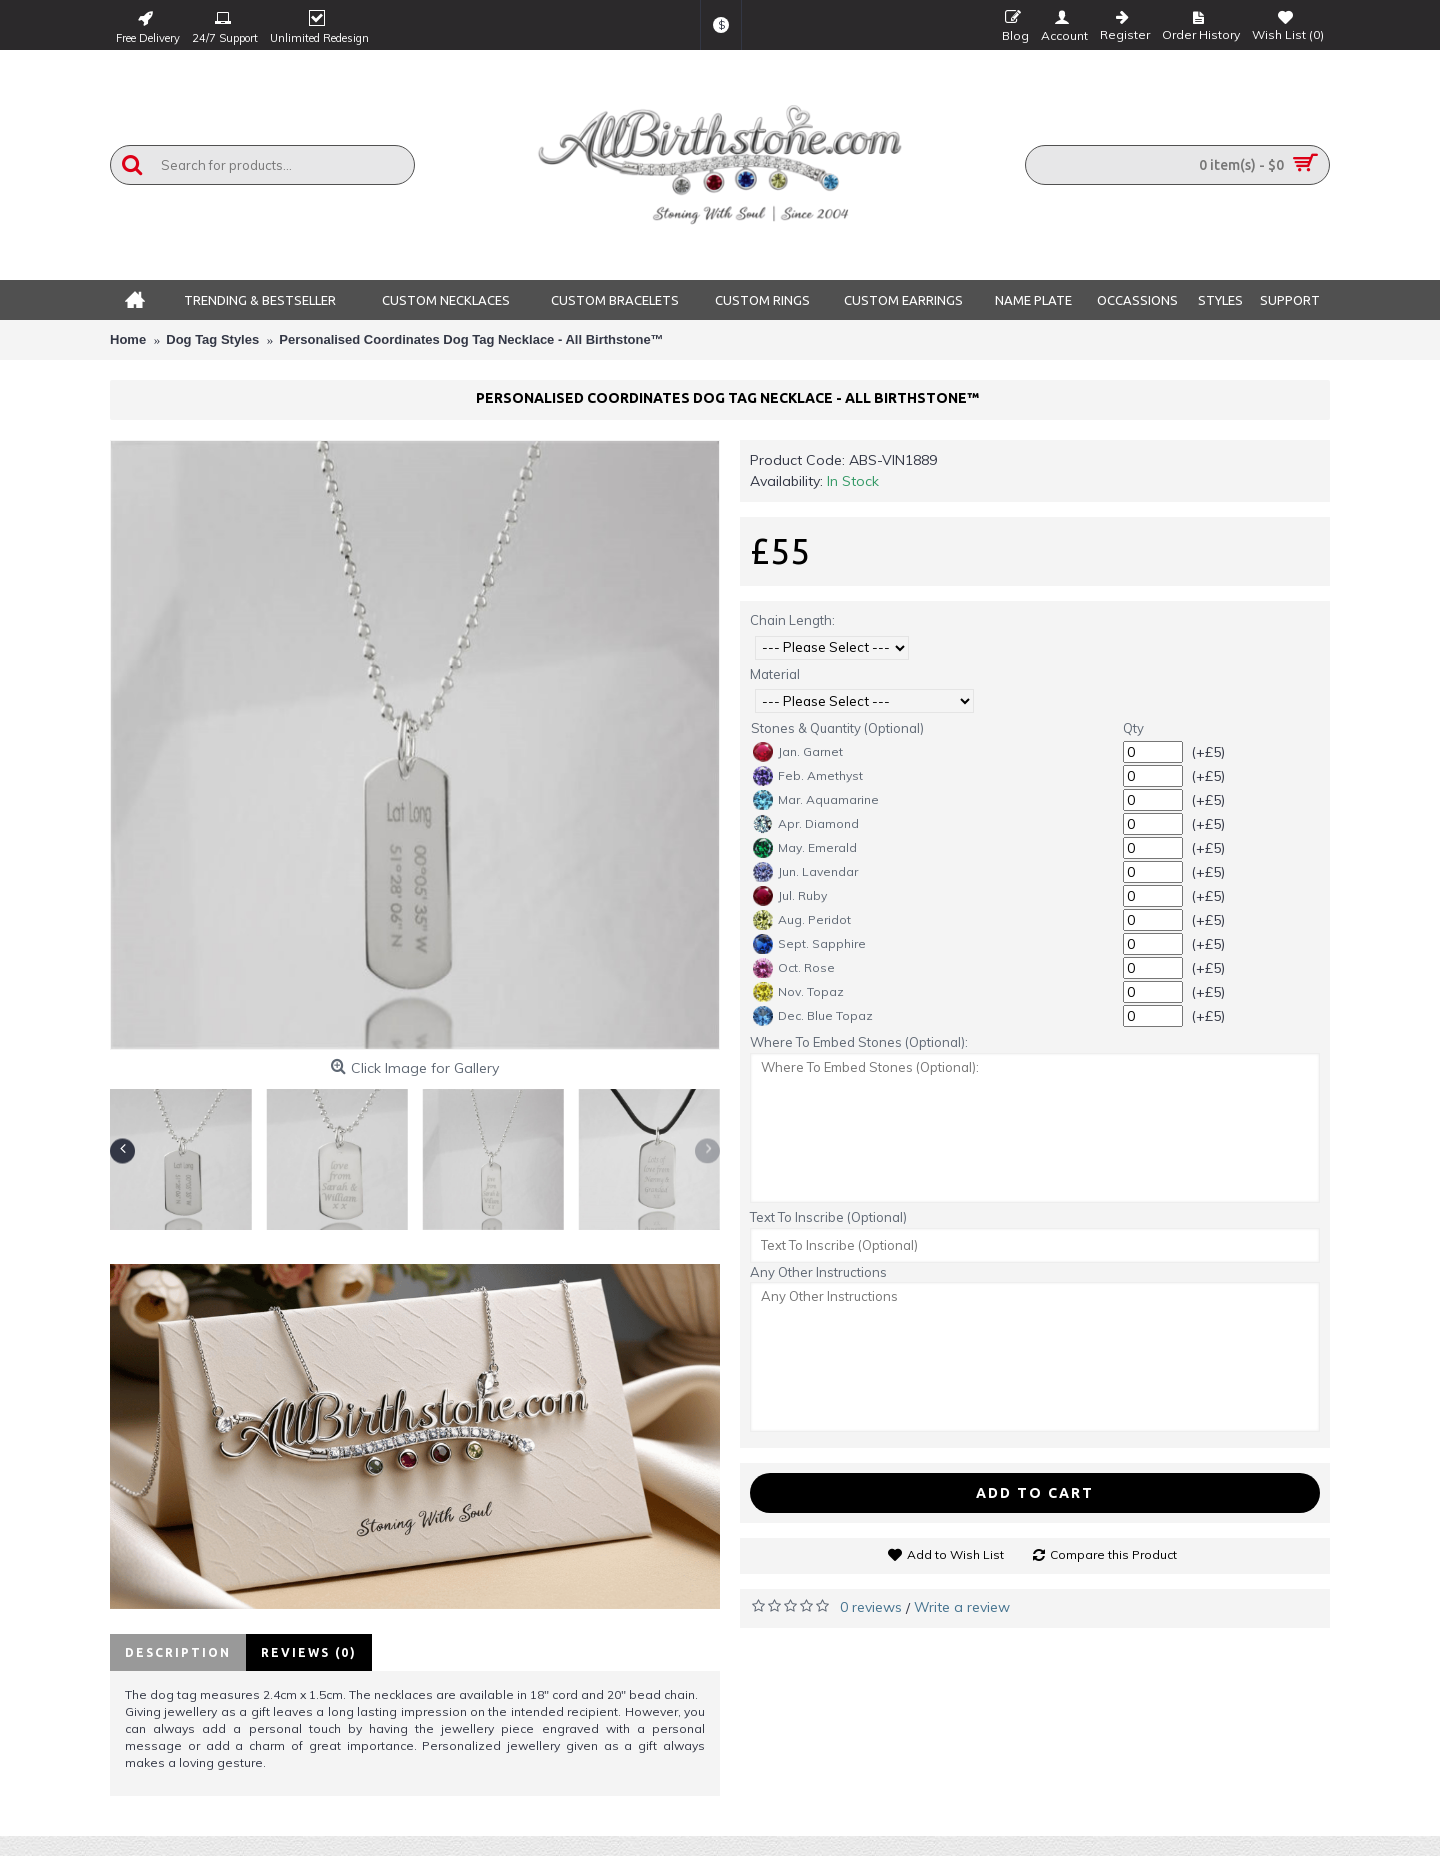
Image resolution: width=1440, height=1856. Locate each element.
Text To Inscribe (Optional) (828, 1217)
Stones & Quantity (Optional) (837, 728)
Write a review (962, 1607)
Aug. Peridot (802, 920)
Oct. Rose (794, 968)
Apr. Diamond (806, 824)
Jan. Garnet (798, 752)
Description (178, 1652)
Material (775, 674)
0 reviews (871, 1607)
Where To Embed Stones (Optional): (859, 1042)
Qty (1133, 728)
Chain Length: (792, 620)
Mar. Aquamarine (816, 800)
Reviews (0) (309, 1652)
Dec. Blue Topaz (813, 1016)
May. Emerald (805, 848)
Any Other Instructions (818, 1272)
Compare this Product (1113, 1554)
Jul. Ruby (790, 896)
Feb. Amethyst (808, 776)
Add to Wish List (955, 1554)
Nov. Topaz (798, 992)
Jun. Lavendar (805, 872)
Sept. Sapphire (809, 944)
